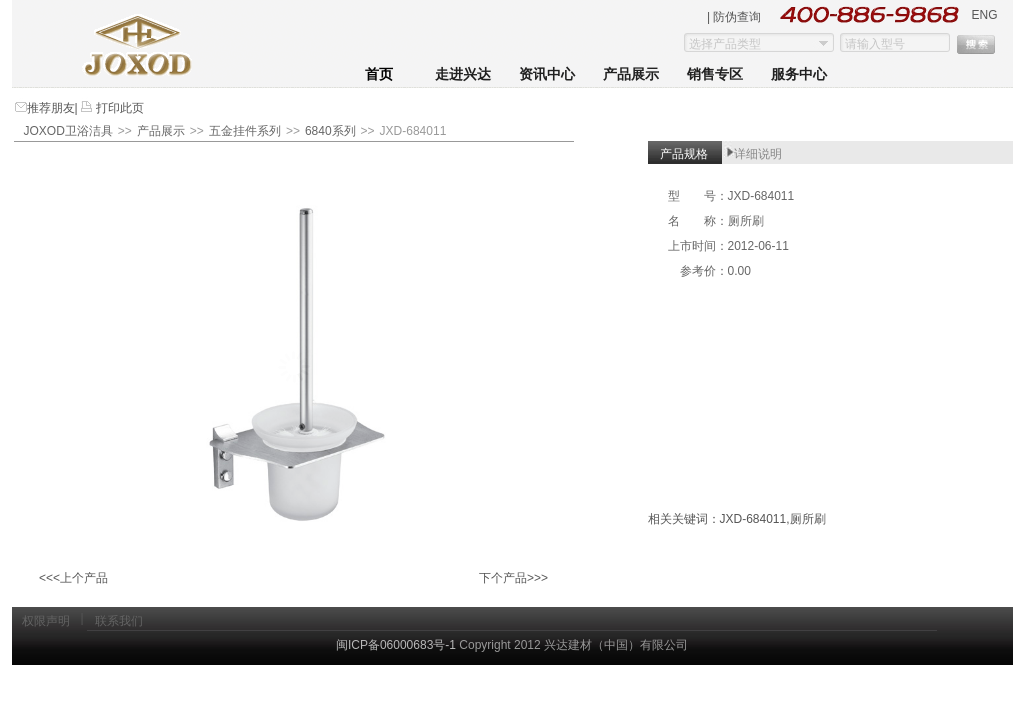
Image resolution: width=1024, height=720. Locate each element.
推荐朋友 (51, 108)
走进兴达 (463, 74)
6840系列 (330, 131)
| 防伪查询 (734, 17)
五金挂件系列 (245, 131)
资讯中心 (547, 74)
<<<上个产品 (73, 578)
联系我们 (119, 621)
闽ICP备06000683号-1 (396, 645)
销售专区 (715, 74)
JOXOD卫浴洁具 (68, 131)
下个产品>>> (513, 578)
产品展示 (631, 74)
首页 (379, 74)
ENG (984, 15)
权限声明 (46, 621)
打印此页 (118, 108)
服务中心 (799, 74)
